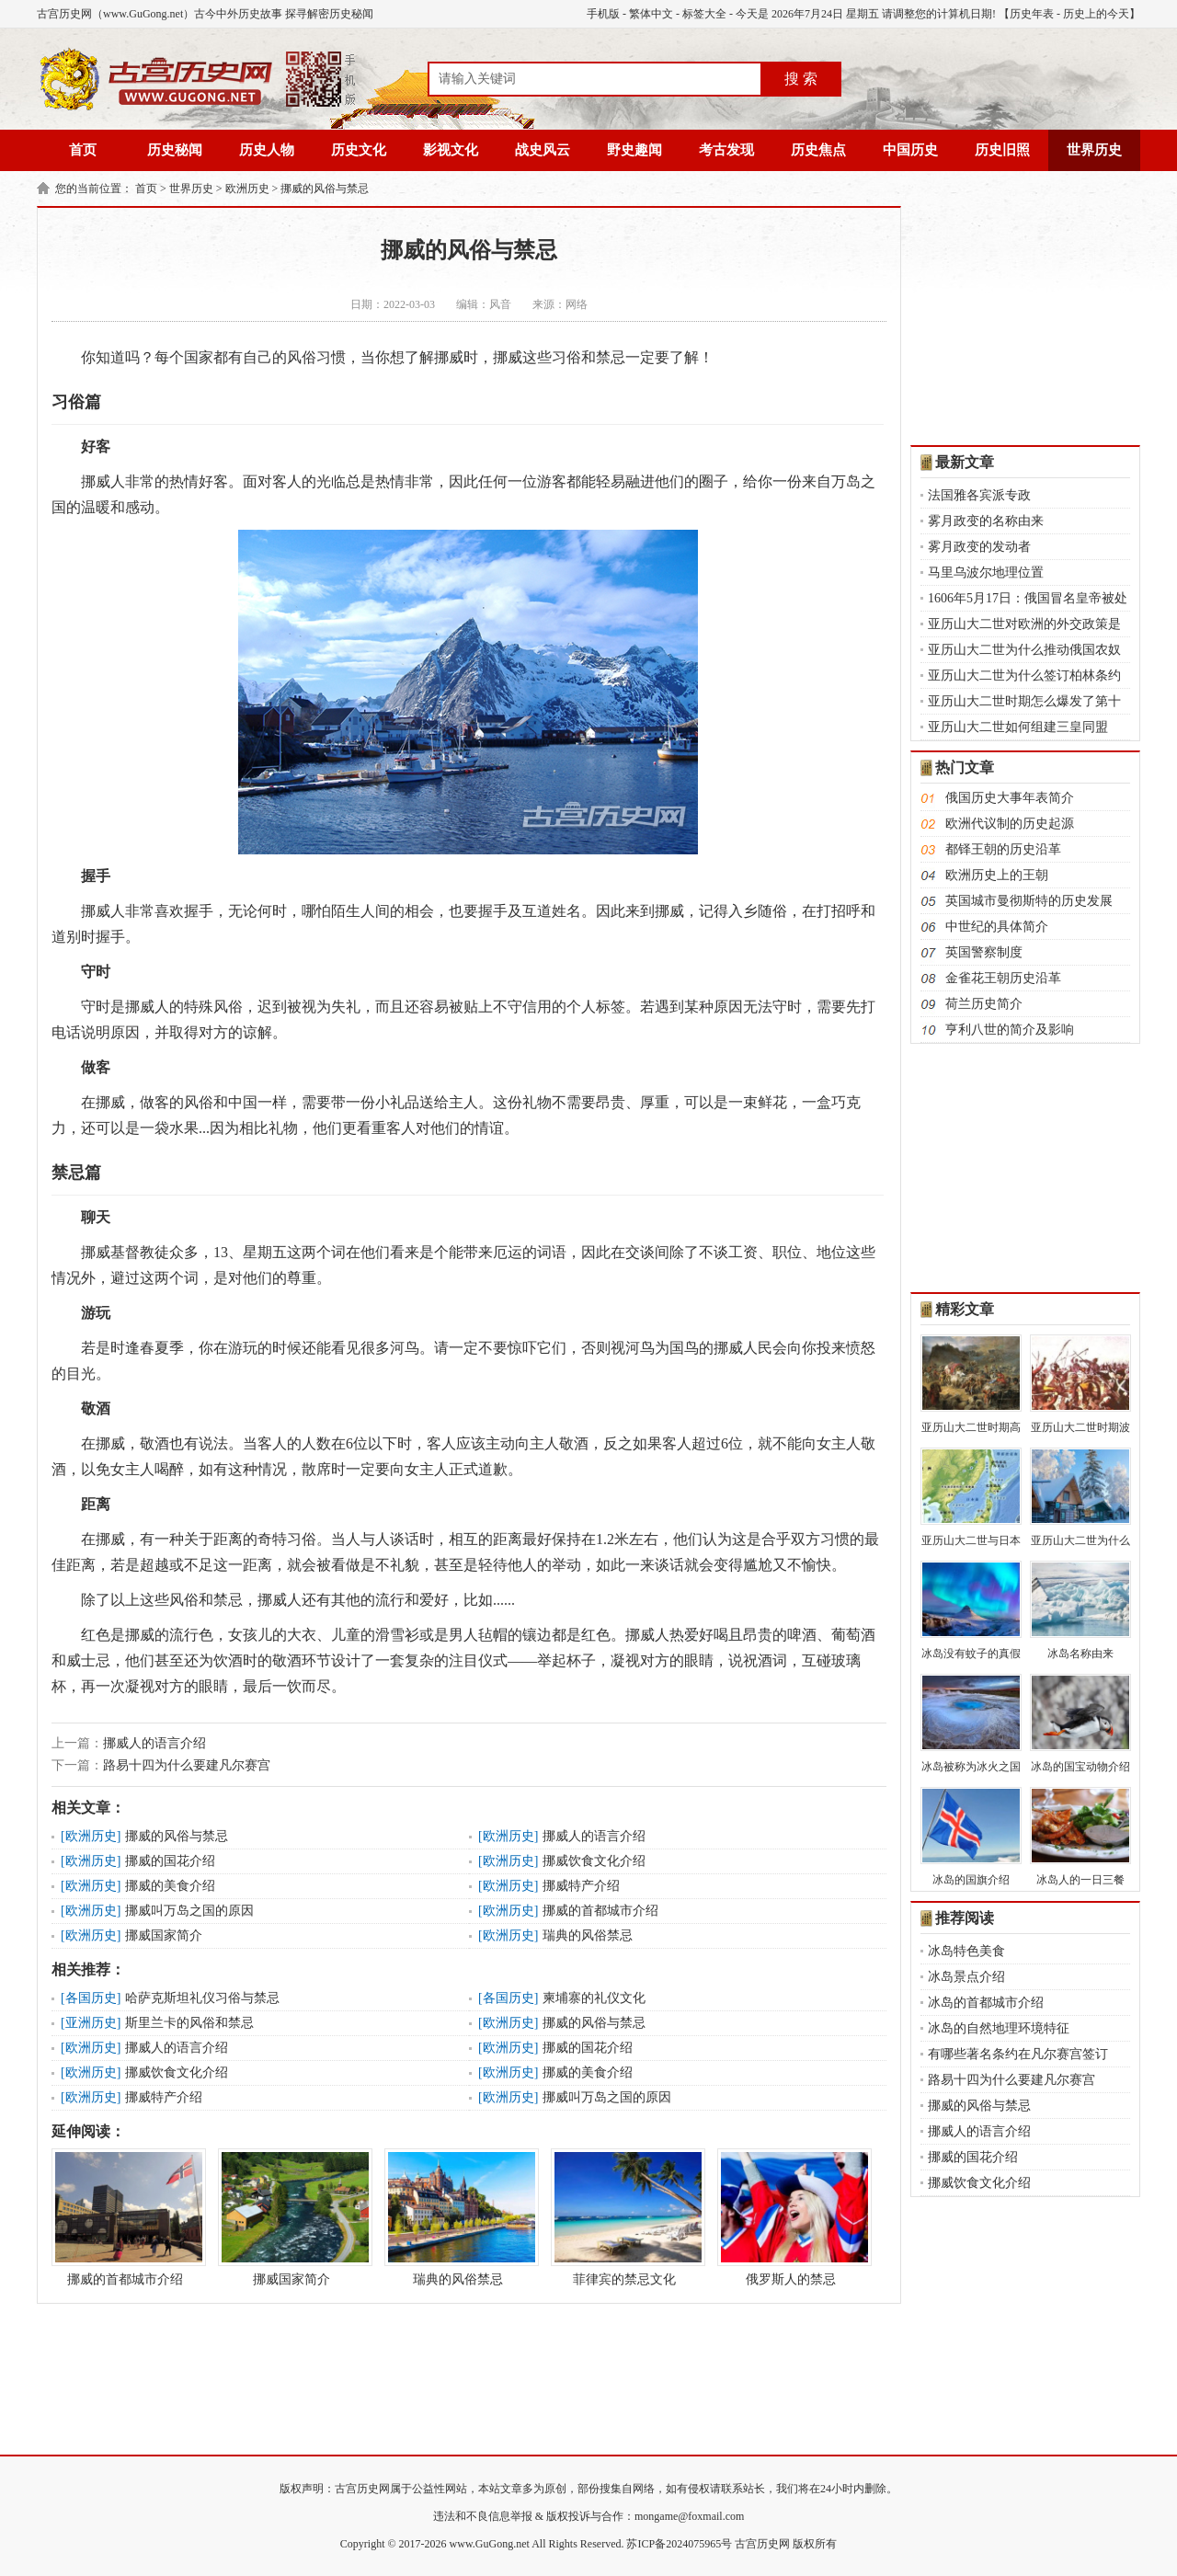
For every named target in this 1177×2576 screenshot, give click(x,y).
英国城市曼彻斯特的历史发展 (1029, 901)
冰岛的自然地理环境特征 (998, 2028)
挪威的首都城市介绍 (600, 1911)
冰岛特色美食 (966, 1951)
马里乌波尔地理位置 (986, 572)
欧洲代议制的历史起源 (1009, 823)
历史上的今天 (1096, 13)
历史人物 (266, 150)
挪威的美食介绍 (170, 1886)
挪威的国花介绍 (170, 1861)
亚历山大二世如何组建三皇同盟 (1018, 727)
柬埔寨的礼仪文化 (594, 1998)
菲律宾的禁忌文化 (624, 2217)
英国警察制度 (984, 952)
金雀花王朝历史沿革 (1003, 978)
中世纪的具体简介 (996, 926)
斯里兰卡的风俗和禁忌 (189, 2023)
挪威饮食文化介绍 (594, 1861)
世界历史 (1094, 150)
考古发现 (726, 150)
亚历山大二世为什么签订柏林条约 (1024, 675)
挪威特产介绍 (581, 1886)
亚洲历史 (91, 2023)
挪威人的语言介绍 (154, 1743)
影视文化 (450, 150)
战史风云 (542, 150)
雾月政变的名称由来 (986, 521)
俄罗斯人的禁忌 (790, 2217)
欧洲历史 (247, 188)
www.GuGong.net (490, 2543)
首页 (83, 150)
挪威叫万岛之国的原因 (189, 1911)
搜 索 (800, 78)
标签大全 (704, 13)
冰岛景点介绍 (966, 1977)
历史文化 (358, 150)
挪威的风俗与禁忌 (324, 188)
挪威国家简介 (163, 1935)
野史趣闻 (634, 150)
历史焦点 (818, 150)
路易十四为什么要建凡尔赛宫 (186, 1765)
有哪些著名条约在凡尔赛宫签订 (1018, 2054)
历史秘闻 (174, 150)
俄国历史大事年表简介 (1009, 798)
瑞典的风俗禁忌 (588, 1935)
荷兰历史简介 (984, 1004)
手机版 (603, 13)
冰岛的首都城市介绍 (986, 2002)
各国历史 (91, 1998)
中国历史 (910, 150)
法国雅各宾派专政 (979, 495)
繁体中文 (651, 13)
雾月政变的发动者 (979, 547)
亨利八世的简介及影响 (1009, 1029)
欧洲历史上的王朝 (996, 875)
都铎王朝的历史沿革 (1003, 849)
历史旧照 (1002, 150)
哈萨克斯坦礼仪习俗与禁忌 (202, 1998)
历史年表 (1032, 13)
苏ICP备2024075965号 (679, 2543)
